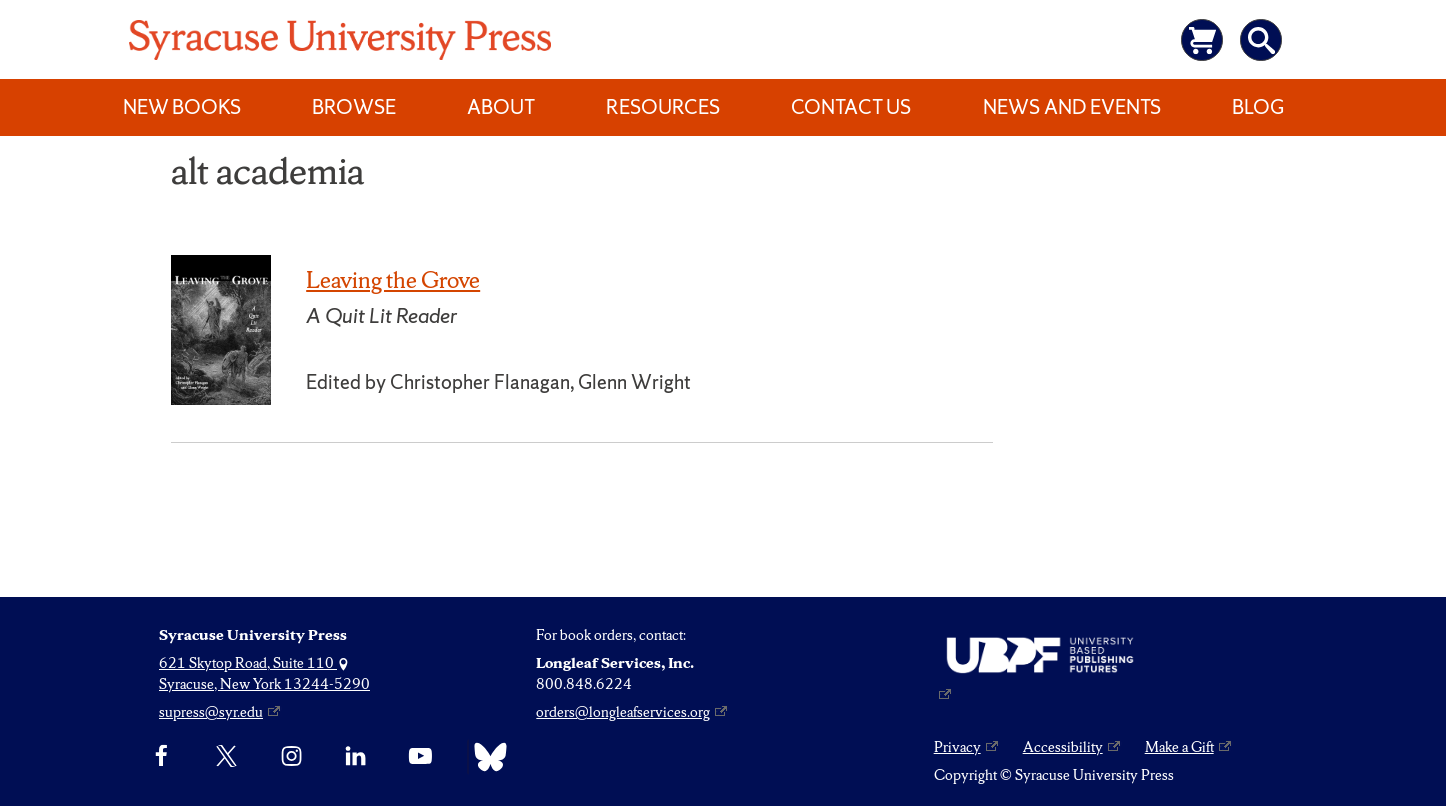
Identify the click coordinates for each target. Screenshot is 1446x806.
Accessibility (1063, 747)
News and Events (1072, 107)
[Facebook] (161, 757)
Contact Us (851, 107)
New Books (182, 107)
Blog (1258, 107)
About (501, 107)
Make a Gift (1179, 747)
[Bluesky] (485, 757)
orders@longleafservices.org (623, 712)
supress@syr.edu (211, 712)
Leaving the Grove (393, 280)
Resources (663, 107)
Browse (354, 107)
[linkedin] (355, 757)
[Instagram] (291, 757)
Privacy (957, 747)
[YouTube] (420, 757)
